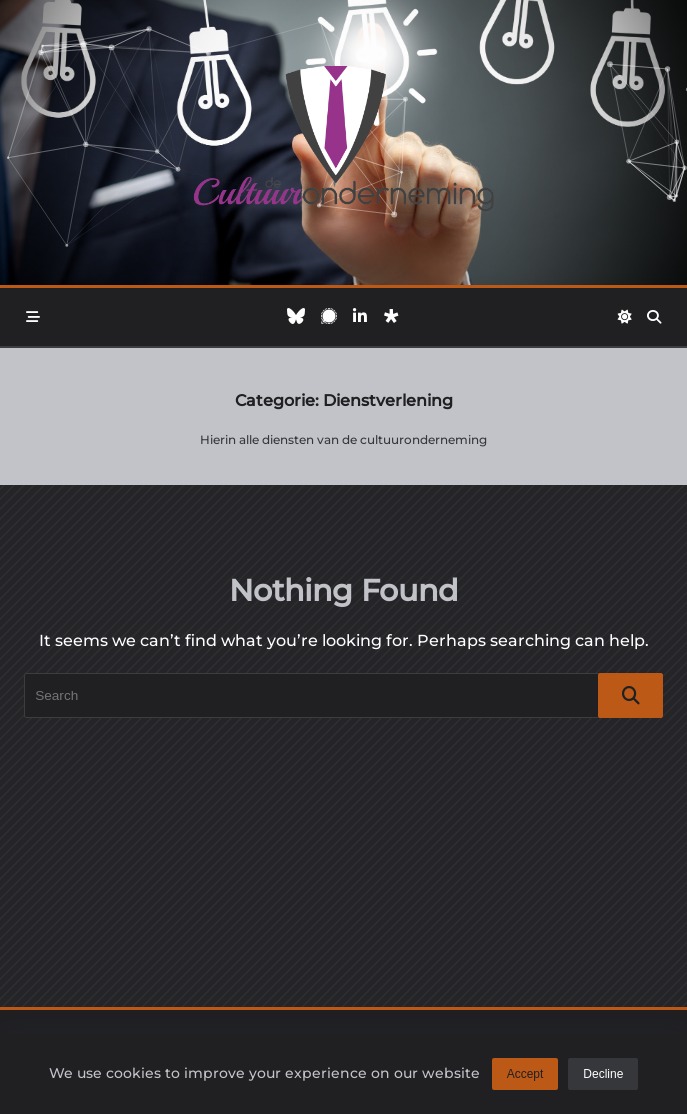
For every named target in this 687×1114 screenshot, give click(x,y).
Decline (603, 1074)
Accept (525, 1074)
